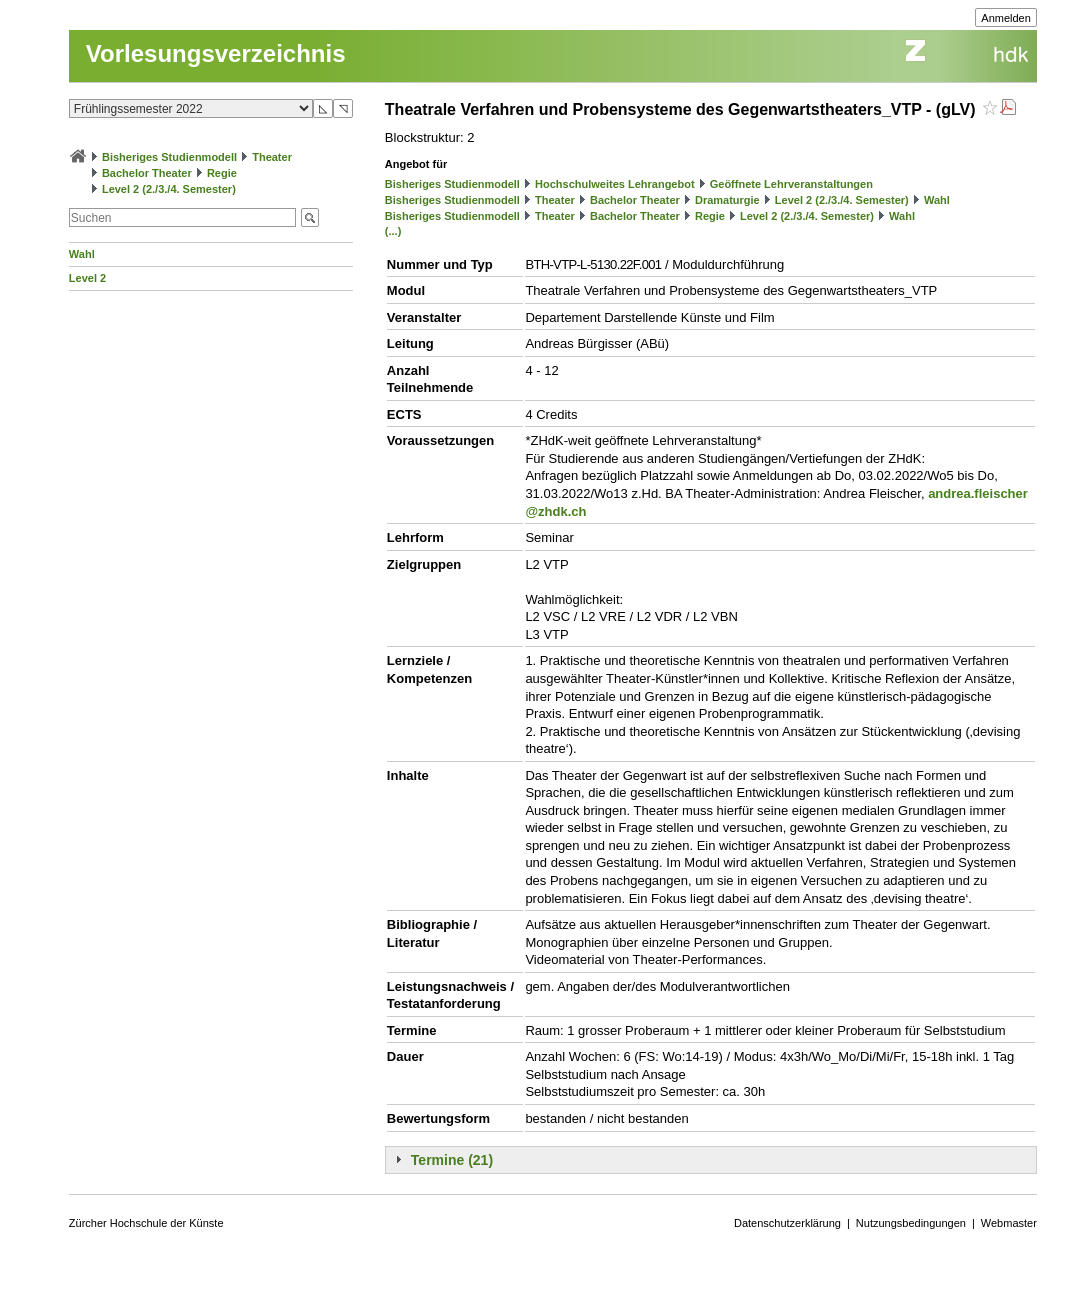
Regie (222, 173)
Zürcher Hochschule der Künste (146, 1223)
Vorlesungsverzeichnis (216, 53)
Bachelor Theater (147, 173)
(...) (393, 231)
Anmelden (1006, 18)
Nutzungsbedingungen (911, 1223)
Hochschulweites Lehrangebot (615, 184)
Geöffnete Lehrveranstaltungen (791, 184)
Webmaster (1009, 1223)
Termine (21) (452, 1160)
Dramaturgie (727, 200)
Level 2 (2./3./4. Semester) (169, 189)
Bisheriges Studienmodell (169, 157)
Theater (272, 157)
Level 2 (87, 278)
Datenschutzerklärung (787, 1223)
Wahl (82, 254)
